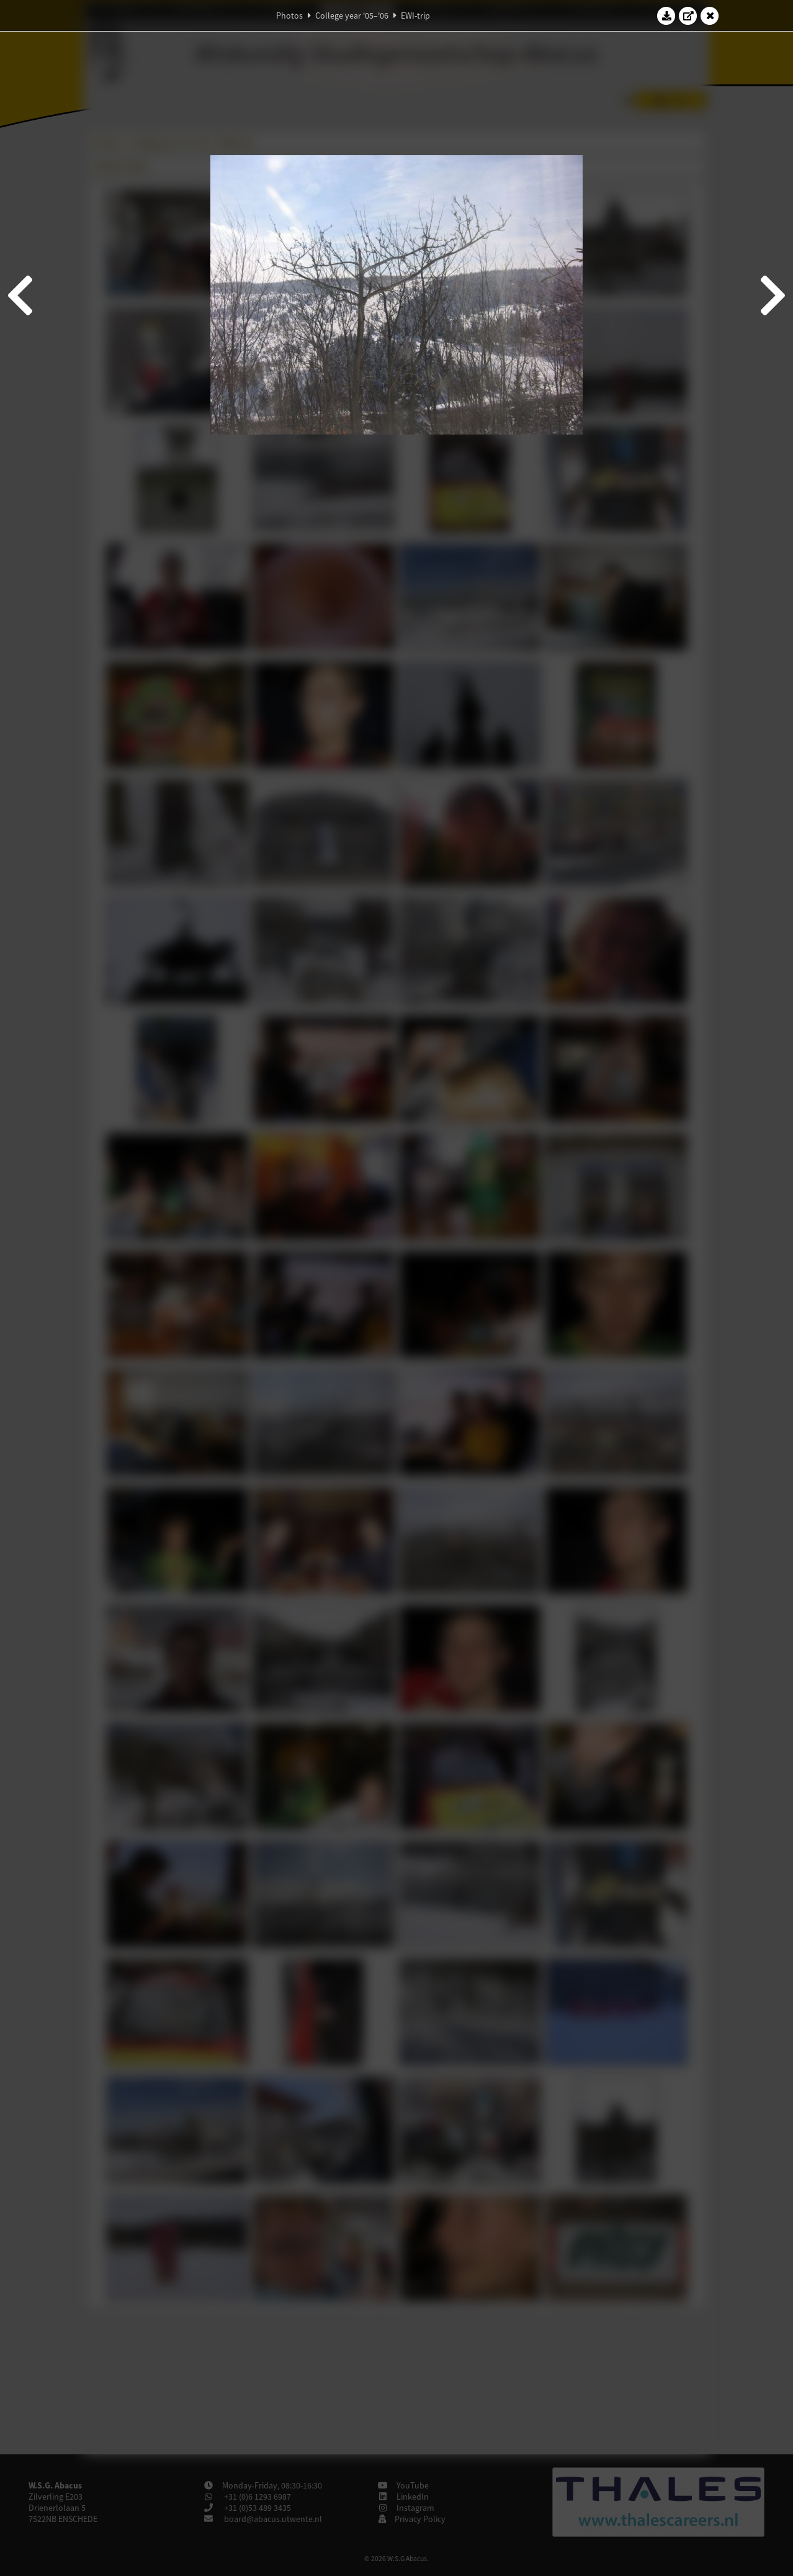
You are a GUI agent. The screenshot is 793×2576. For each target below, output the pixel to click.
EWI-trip (415, 15)
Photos (289, 15)
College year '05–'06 (351, 15)
